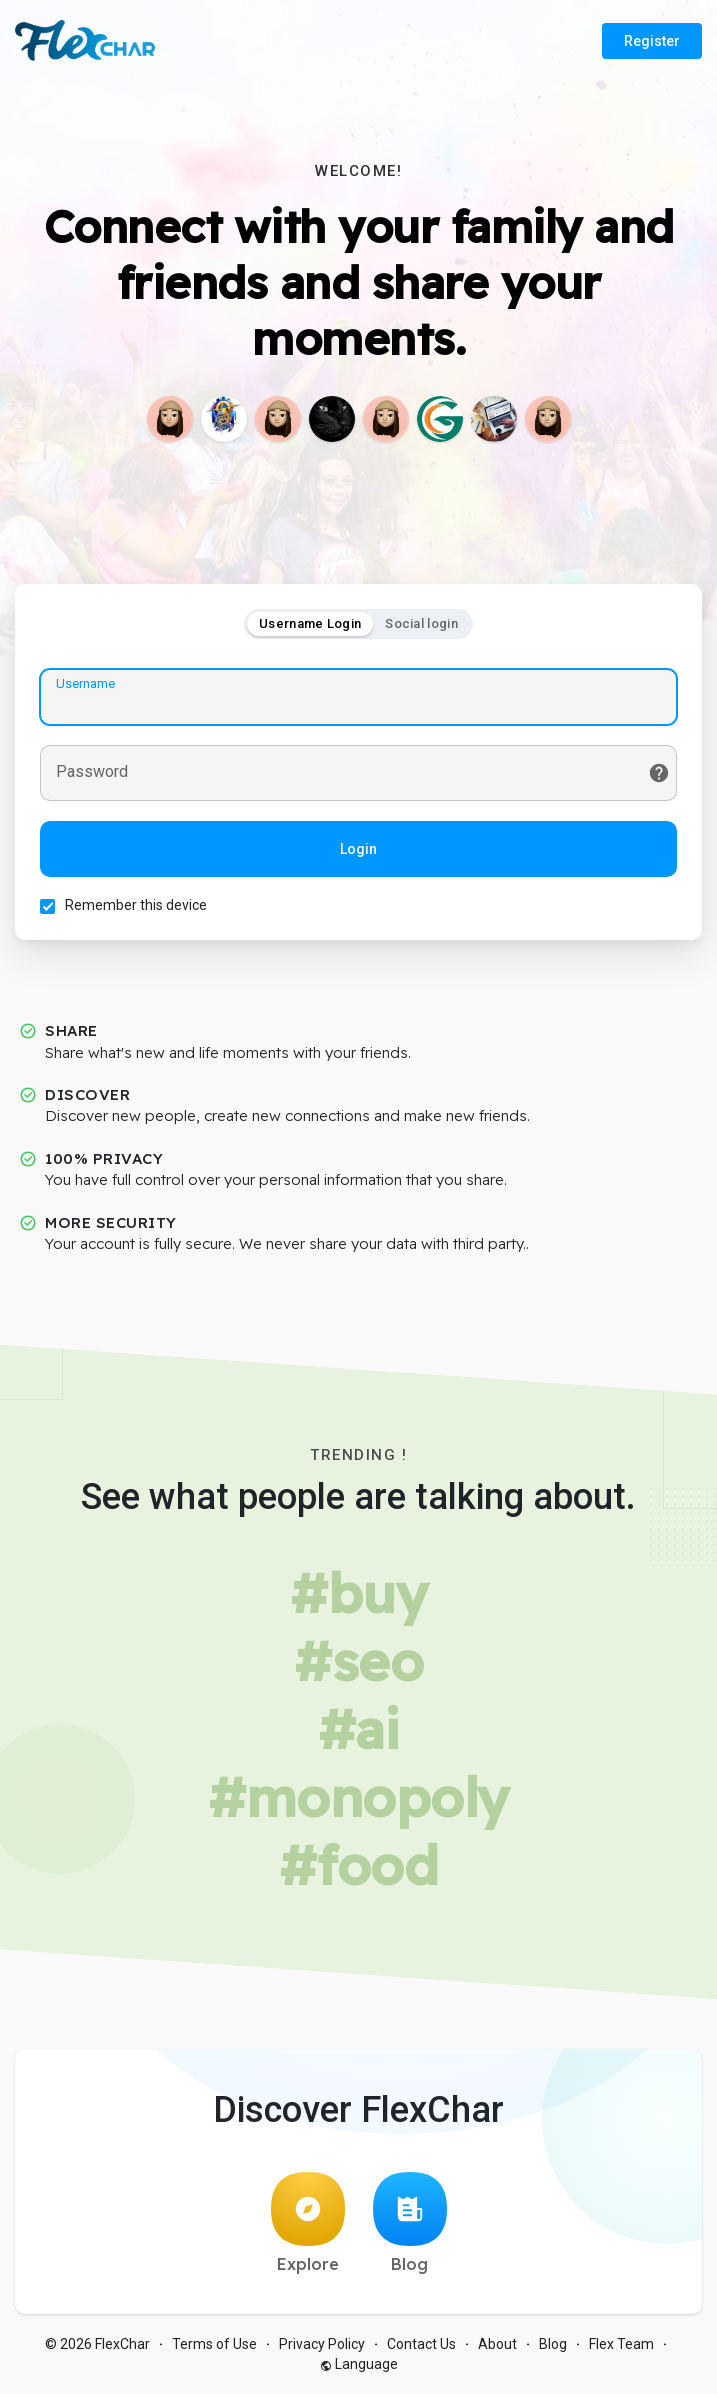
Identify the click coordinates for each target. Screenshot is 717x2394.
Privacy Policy (322, 2344)
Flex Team (621, 2344)
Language (359, 2364)
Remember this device (136, 905)
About (497, 2344)
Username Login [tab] (310, 623)
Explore (308, 2223)
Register (652, 41)
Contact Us (421, 2344)
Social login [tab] (421, 623)
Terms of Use (214, 2344)
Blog (410, 2223)
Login (358, 849)
